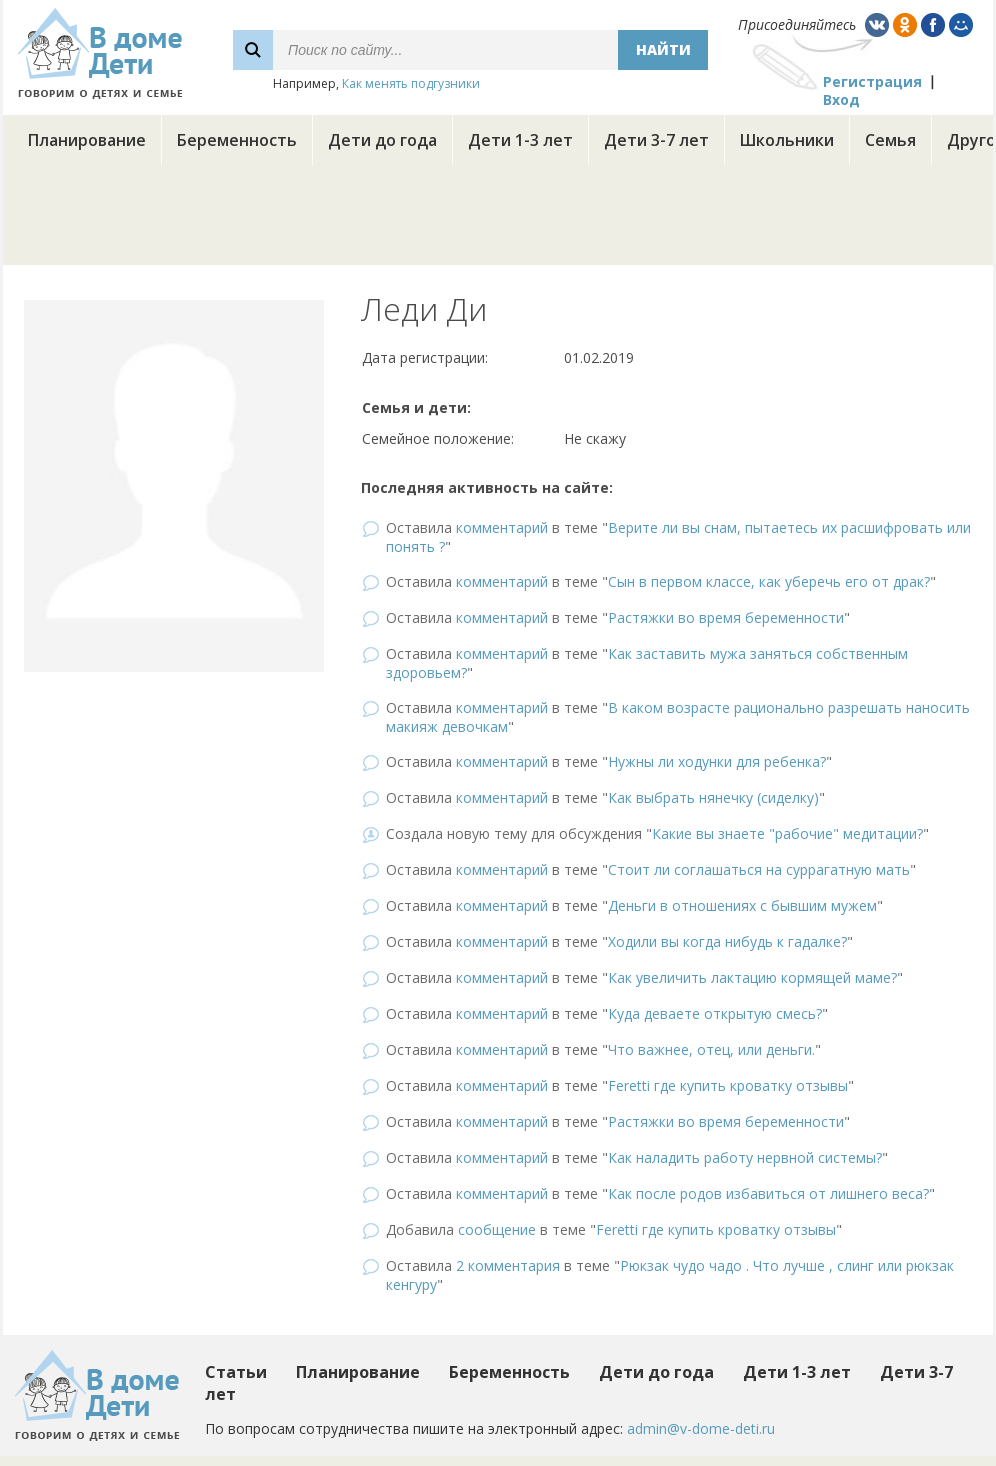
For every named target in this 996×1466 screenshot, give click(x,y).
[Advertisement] (498, 220)
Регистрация (872, 81)
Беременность (237, 140)
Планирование (87, 140)
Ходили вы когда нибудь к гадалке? (727, 941)
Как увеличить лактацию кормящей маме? (752, 977)
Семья (890, 140)
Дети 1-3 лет (520, 140)
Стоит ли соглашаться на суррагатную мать (759, 869)
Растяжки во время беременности (726, 617)
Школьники (787, 140)
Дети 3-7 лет (656, 140)
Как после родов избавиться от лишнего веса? (768, 1193)
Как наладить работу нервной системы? (745, 1157)
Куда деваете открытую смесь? (715, 1013)
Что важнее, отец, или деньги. (711, 1049)
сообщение (497, 1229)
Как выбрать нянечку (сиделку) (713, 797)
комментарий (502, 527)
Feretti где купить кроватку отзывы (728, 1085)
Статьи (236, 1372)
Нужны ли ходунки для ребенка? (717, 761)
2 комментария (508, 1265)
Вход (841, 99)
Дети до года (382, 140)
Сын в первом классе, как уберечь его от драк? (769, 581)
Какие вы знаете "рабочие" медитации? (787, 833)
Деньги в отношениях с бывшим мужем (742, 905)
